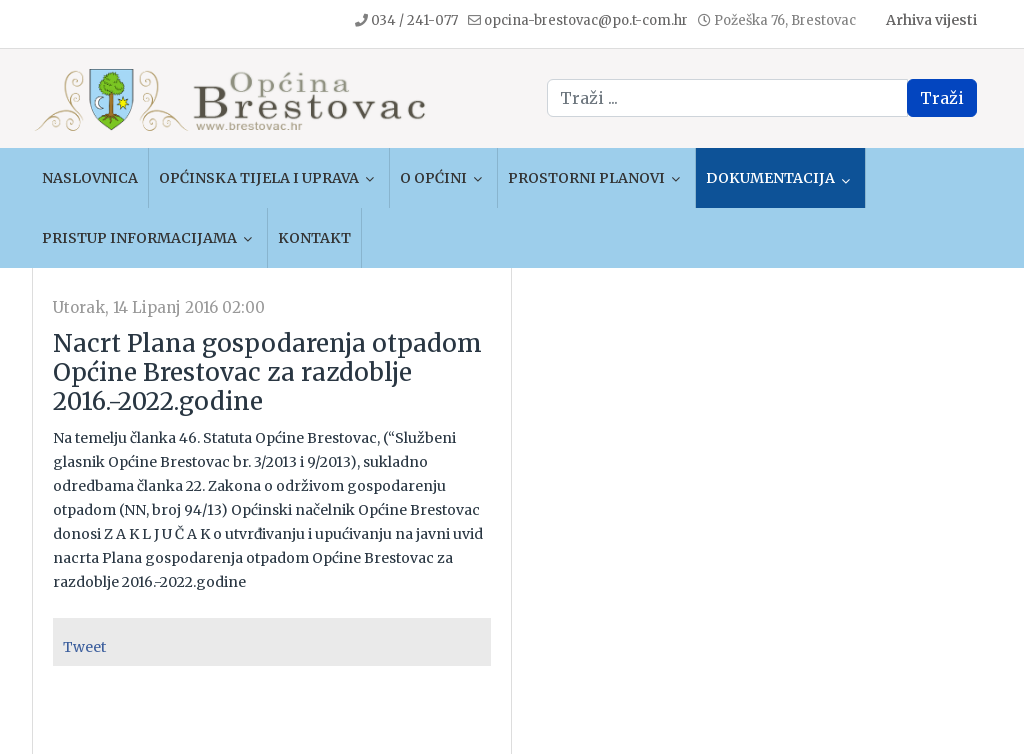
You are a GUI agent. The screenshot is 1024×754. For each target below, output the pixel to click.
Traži (942, 98)
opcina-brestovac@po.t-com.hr (586, 20)
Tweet (84, 647)
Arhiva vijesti (931, 20)
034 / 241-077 (414, 20)
